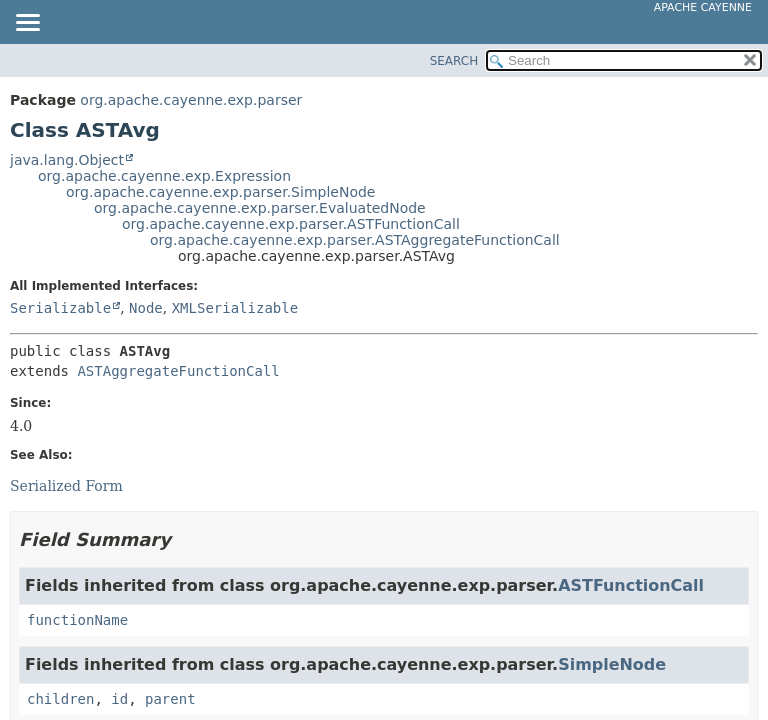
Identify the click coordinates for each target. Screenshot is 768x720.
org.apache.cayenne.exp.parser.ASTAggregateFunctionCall (355, 240)
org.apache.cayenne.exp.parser (191, 100)
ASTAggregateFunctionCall (178, 371)
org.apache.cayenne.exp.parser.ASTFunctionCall (291, 224)
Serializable (60, 308)
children (60, 699)
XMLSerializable (235, 308)
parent (170, 699)
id (119, 699)
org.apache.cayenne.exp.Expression (164, 176)
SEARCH (454, 61)
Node (146, 308)
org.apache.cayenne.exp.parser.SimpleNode (220, 192)
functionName (77, 620)
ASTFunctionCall (631, 585)
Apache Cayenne (703, 7)
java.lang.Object (67, 160)
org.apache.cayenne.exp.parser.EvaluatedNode (260, 208)
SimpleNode (612, 664)
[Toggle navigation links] (27, 24)
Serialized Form (66, 486)
